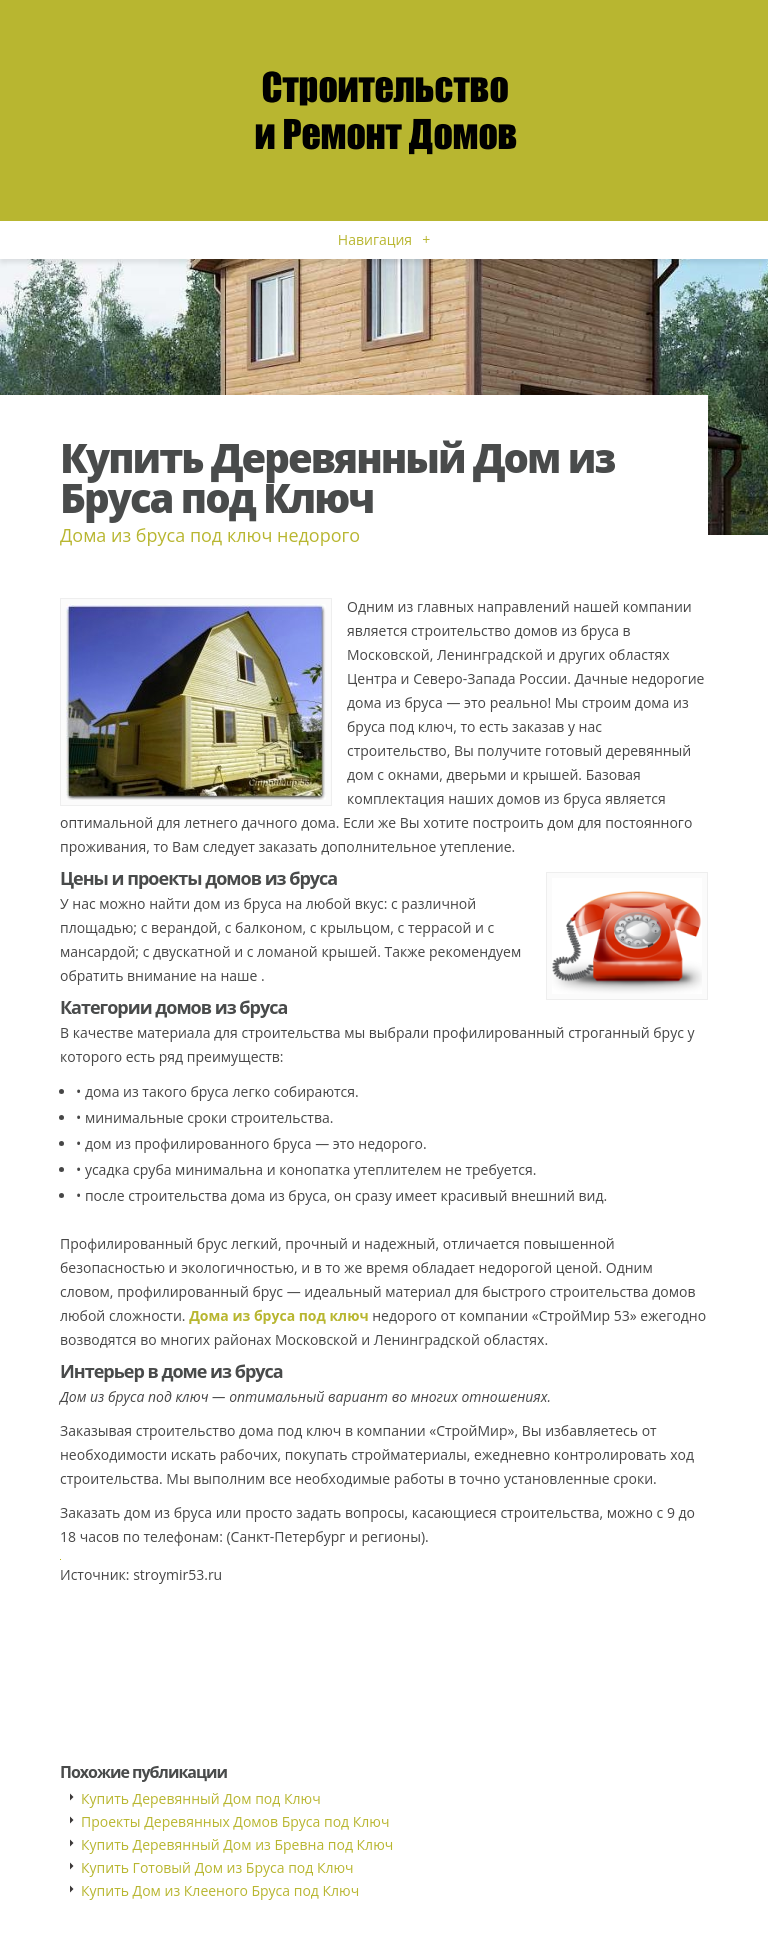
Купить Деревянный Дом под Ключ (201, 1798)
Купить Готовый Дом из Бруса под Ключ (217, 1867)
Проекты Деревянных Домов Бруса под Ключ (235, 1821)
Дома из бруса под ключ (278, 1315)
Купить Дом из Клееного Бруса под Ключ (220, 1890)
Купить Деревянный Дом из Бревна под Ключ (237, 1844)
